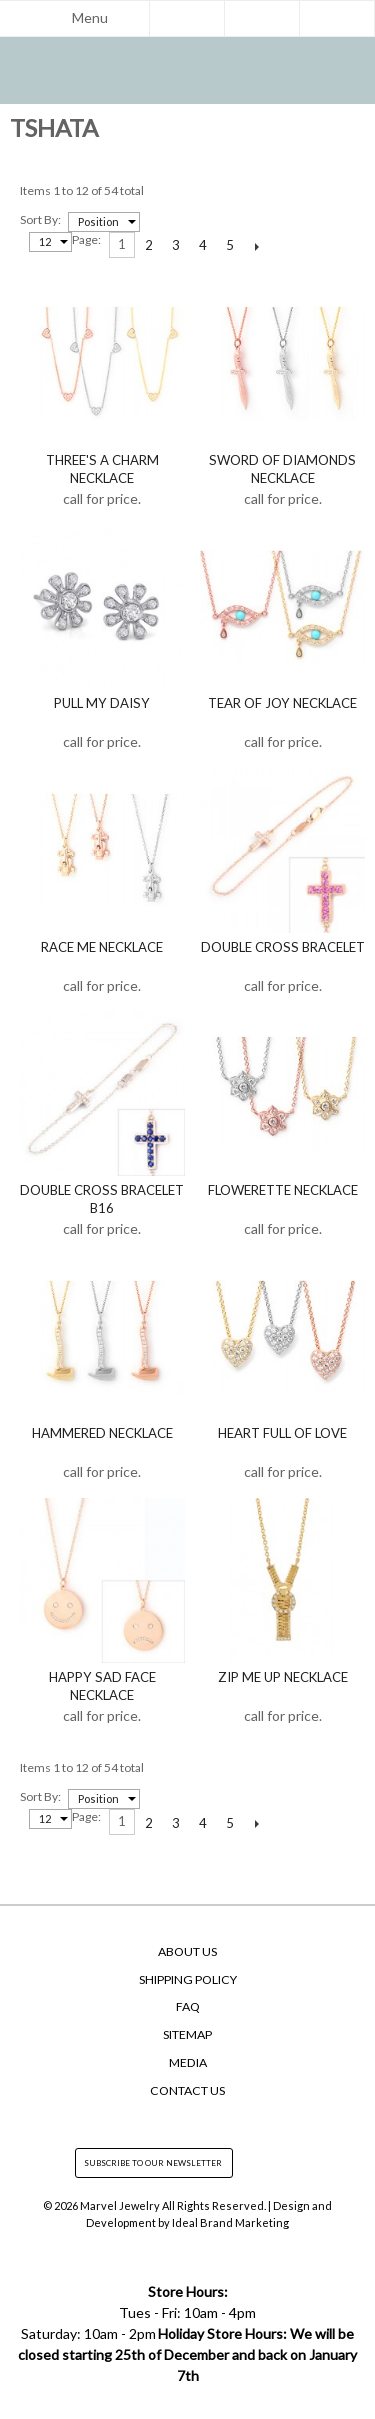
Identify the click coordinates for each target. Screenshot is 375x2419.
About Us (187, 1951)
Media (188, 2062)
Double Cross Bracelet (283, 947)
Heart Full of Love (282, 1433)
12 (45, 241)
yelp (226, 2120)
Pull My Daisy (102, 703)
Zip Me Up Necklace (283, 1677)
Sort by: (40, 219)
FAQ (188, 2006)
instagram (188, 2120)
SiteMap (187, 2034)
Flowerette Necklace (283, 1190)
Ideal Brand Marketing (230, 2222)
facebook (150, 2120)
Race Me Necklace (102, 947)
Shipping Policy (188, 1979)
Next (257, 245)
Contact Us (187, 2090)
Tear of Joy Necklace (282, 703)
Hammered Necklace (102, 1433)
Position (98, 221)
